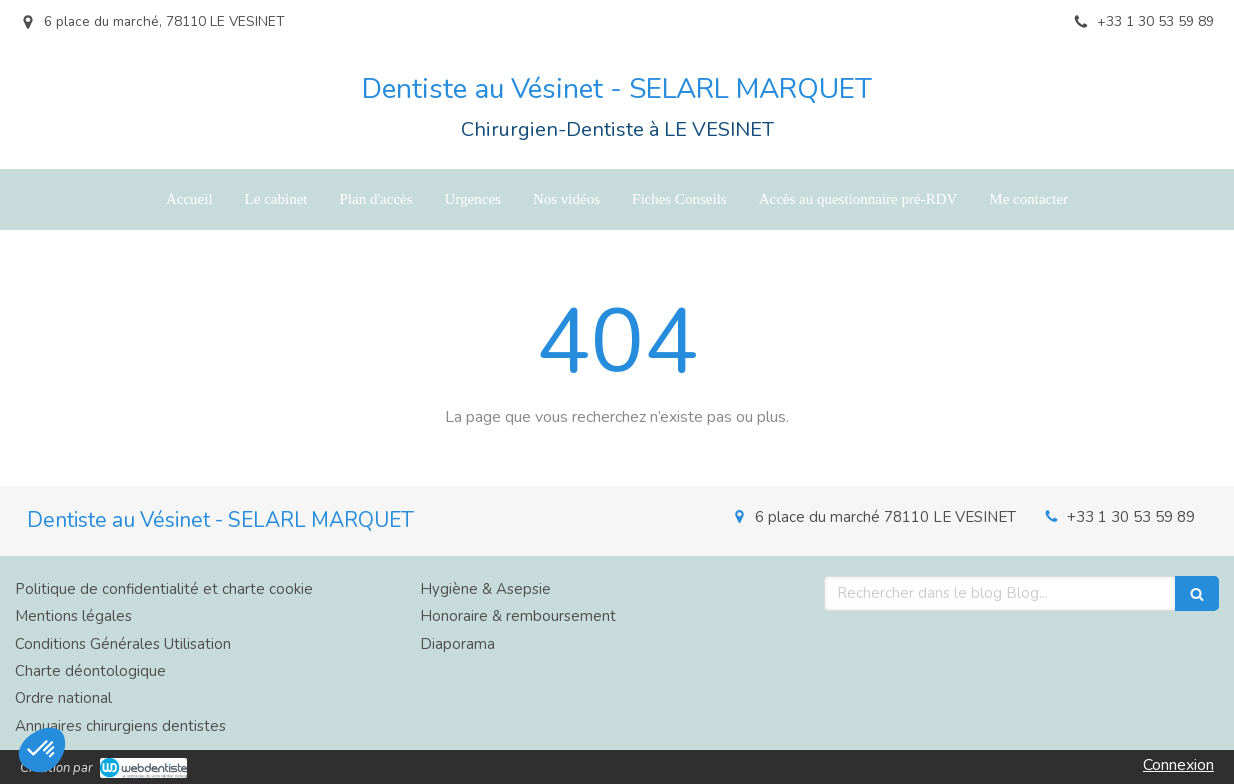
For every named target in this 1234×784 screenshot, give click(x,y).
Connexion (1178, 765)
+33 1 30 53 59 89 (1131, 517)
